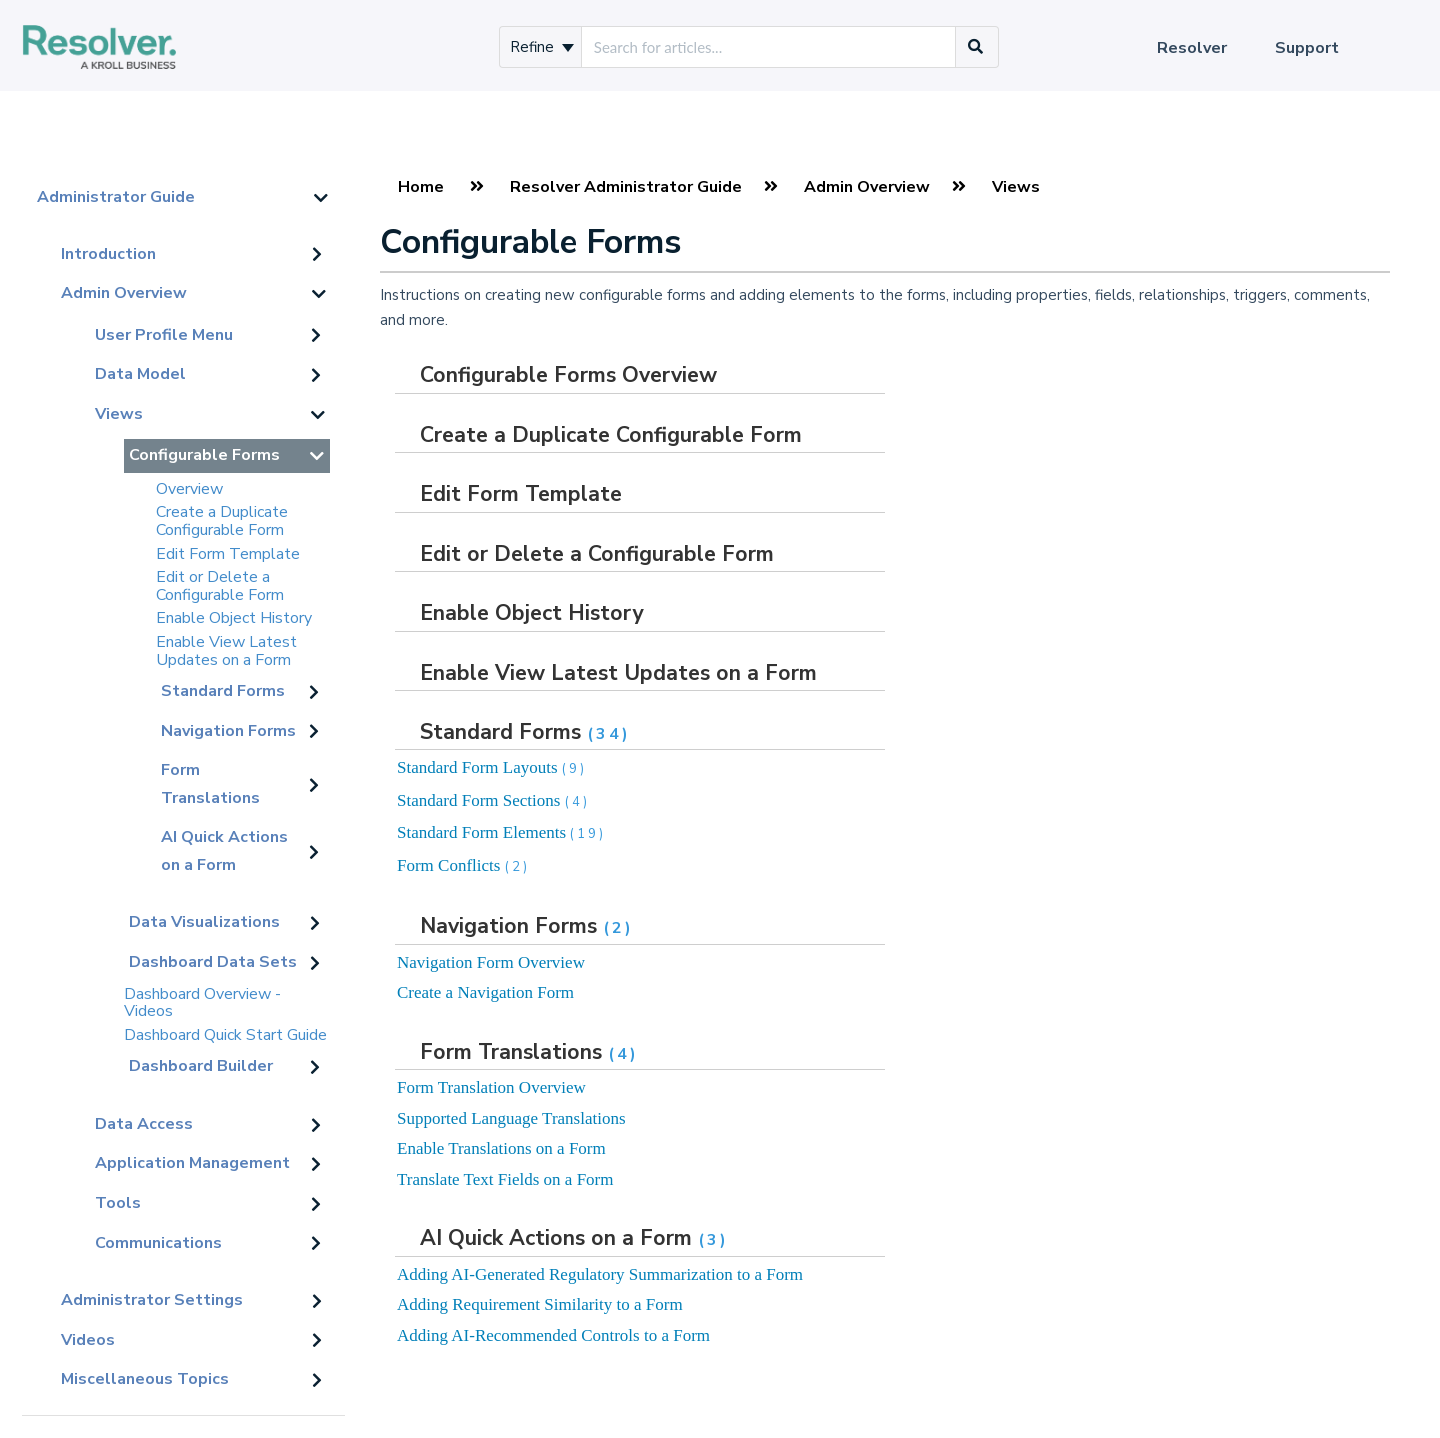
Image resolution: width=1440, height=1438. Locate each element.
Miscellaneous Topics (145, 1379)
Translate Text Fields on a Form (505, 1179)
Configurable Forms (204, 455)
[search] (768, 47)
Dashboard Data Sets (213, 962)
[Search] (976, 47)
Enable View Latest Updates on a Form (226, 651)
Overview (189, 489)
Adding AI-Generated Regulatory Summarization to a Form (600, 1274)
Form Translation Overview (491, 1087)
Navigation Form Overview (491, 962)
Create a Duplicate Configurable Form (222, 521)
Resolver (1192, 48)
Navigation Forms (228, 731)
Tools (118, 1203)
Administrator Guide (116, 197)
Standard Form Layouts (492, 767)
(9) (574, 769)
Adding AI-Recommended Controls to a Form (553, 1335)
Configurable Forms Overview (568, 375)
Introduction (108, 254)
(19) (588, 834)
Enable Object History (234, 618)
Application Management (192, 1163)
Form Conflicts (463, 865)
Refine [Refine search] (542, 47)
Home (421, 187)
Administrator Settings (152, 1300)
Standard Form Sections (493, 800)
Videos (88, 1340)
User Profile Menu (164, 335)
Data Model (140, 374)
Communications (158, 1243)
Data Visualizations (204, 922)
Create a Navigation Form (485, 992)
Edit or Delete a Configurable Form (220, 586)
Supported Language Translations (511, 1118)
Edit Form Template (228, 554)
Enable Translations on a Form (501, 1148)
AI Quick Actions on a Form (224, 851)
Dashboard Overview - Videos (202, 1003)
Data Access (144, 1124)
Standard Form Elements (501, 832)
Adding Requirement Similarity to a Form (540, 1304)
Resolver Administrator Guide (626, 187)
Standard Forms (223, 691)
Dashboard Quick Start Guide (225, 1035)
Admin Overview (124, 293)
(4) (577, 802)
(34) (609, 734)
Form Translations (210, 784)
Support (1307, 48)
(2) (517, 867)
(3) (713, 1240)
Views (119, 414)
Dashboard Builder (201, 1066)
